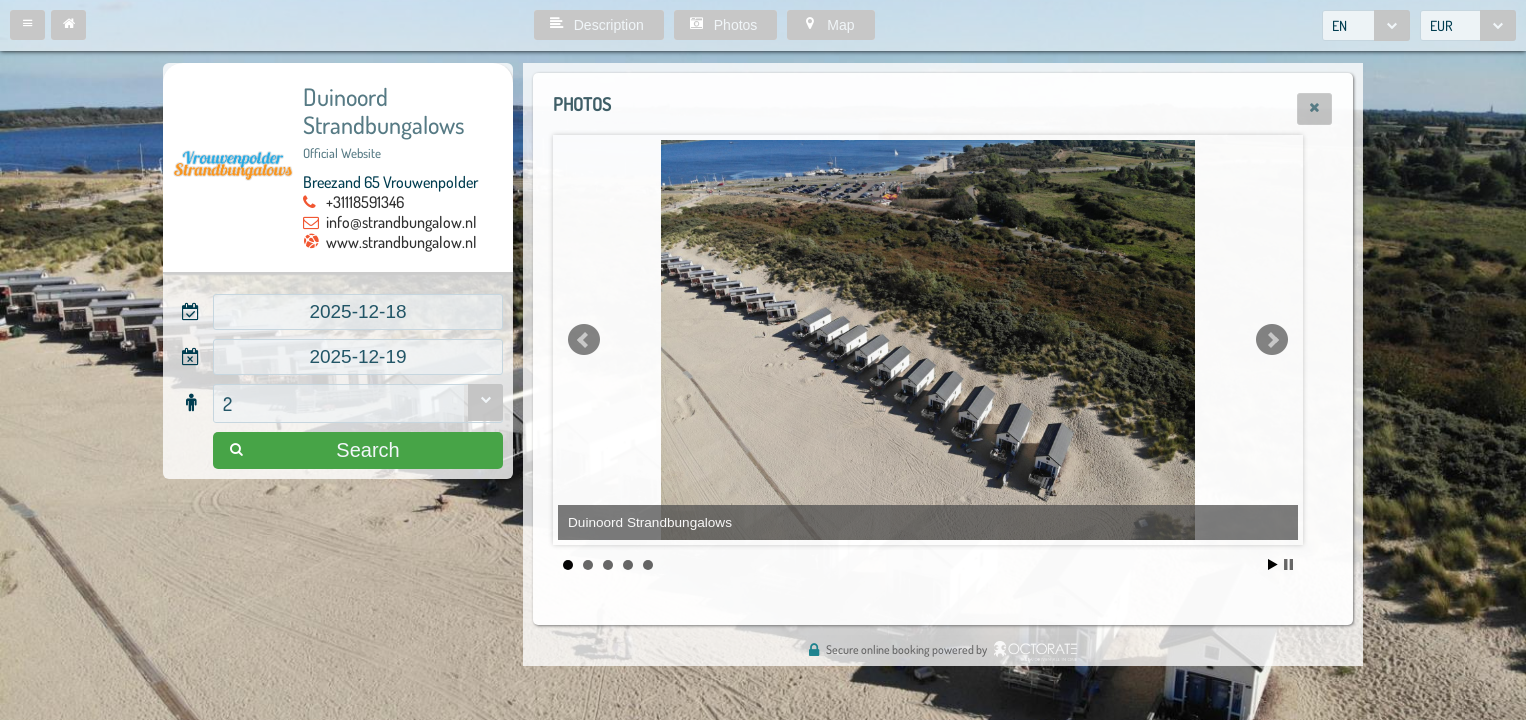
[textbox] (358, 312)
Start (1273, 564)
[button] (27, 25)
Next (1272, 340)
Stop (1288, 564)
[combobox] (1366, 25)
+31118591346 (365, 202)
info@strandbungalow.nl (401, 222)
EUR (1441, 25)
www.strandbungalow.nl (401, 242)
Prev (584, 340)
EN (1339, 25)
